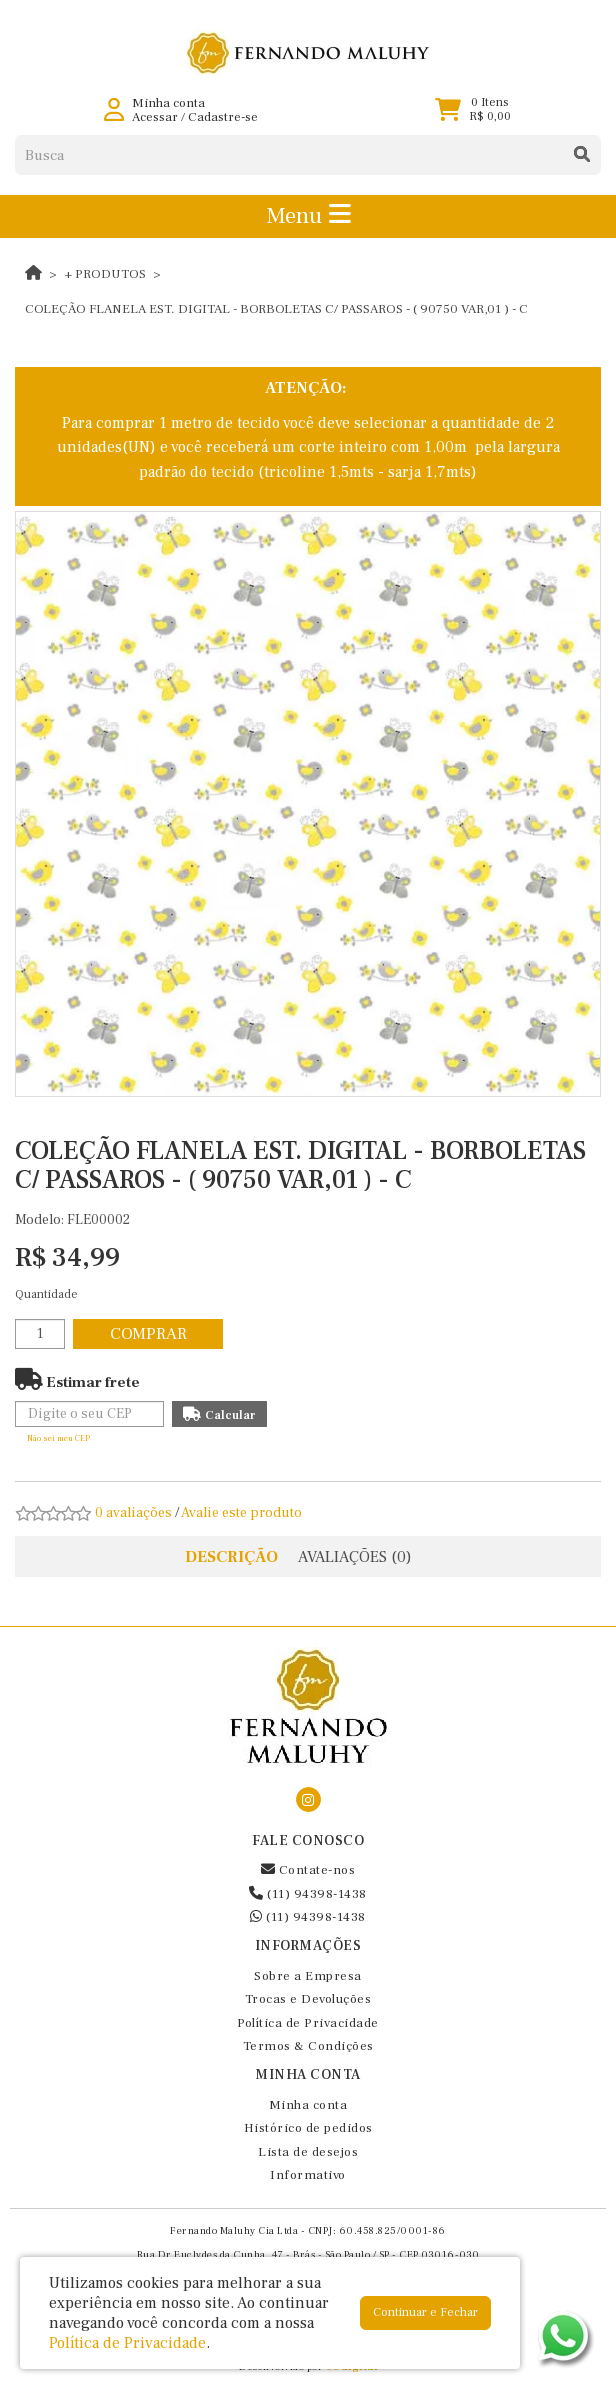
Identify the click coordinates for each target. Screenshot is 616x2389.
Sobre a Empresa (308, 1976)
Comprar (148, 1334)
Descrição (231, 1557)
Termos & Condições (308, 2046)
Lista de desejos (308, 2152)
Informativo (308, 2175)
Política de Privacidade (308, 2023)
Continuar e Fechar (425, 2312)
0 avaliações (133, 1513)
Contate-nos (308, 1870)
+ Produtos (105, 274)
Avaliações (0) (355, 1557)
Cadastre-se (223, 117)
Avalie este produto (241, 1513)
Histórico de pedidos (308, 2128)
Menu (308, 216)
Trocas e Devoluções (308, 1999)
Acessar (155, 117)
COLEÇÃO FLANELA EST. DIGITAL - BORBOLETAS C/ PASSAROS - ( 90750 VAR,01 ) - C (276, 309)
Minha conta (308, 2105)
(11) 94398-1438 (308, 1894)
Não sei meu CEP (58, 1438)
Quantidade (46, 1294)
